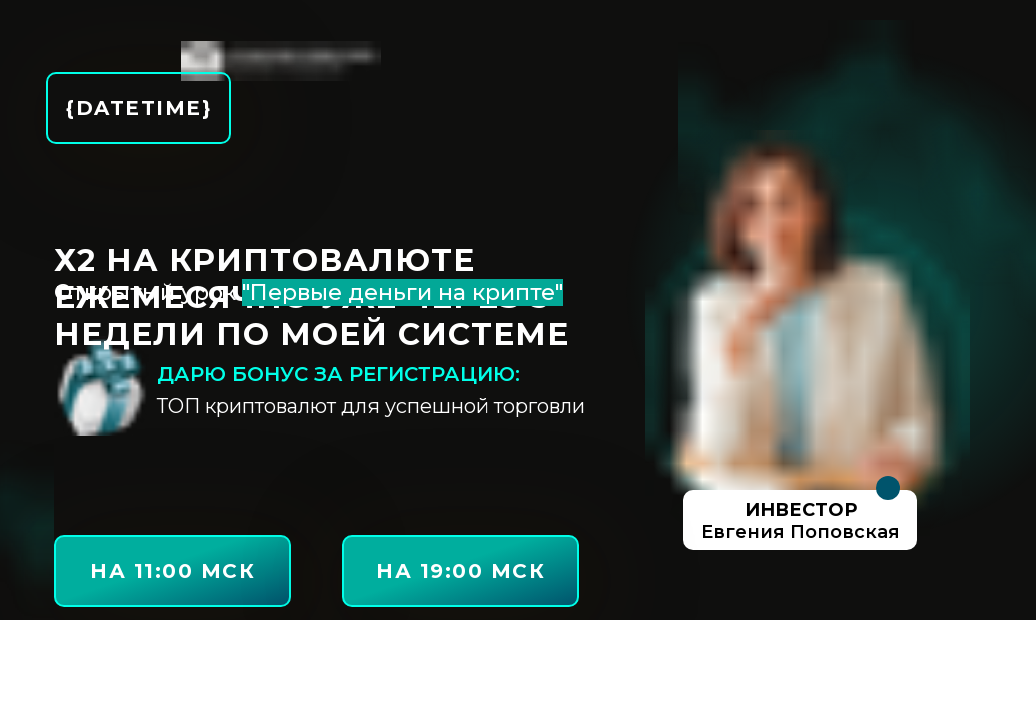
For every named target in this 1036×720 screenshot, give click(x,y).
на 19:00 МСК (460, 571)
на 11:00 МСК (172, 571)
